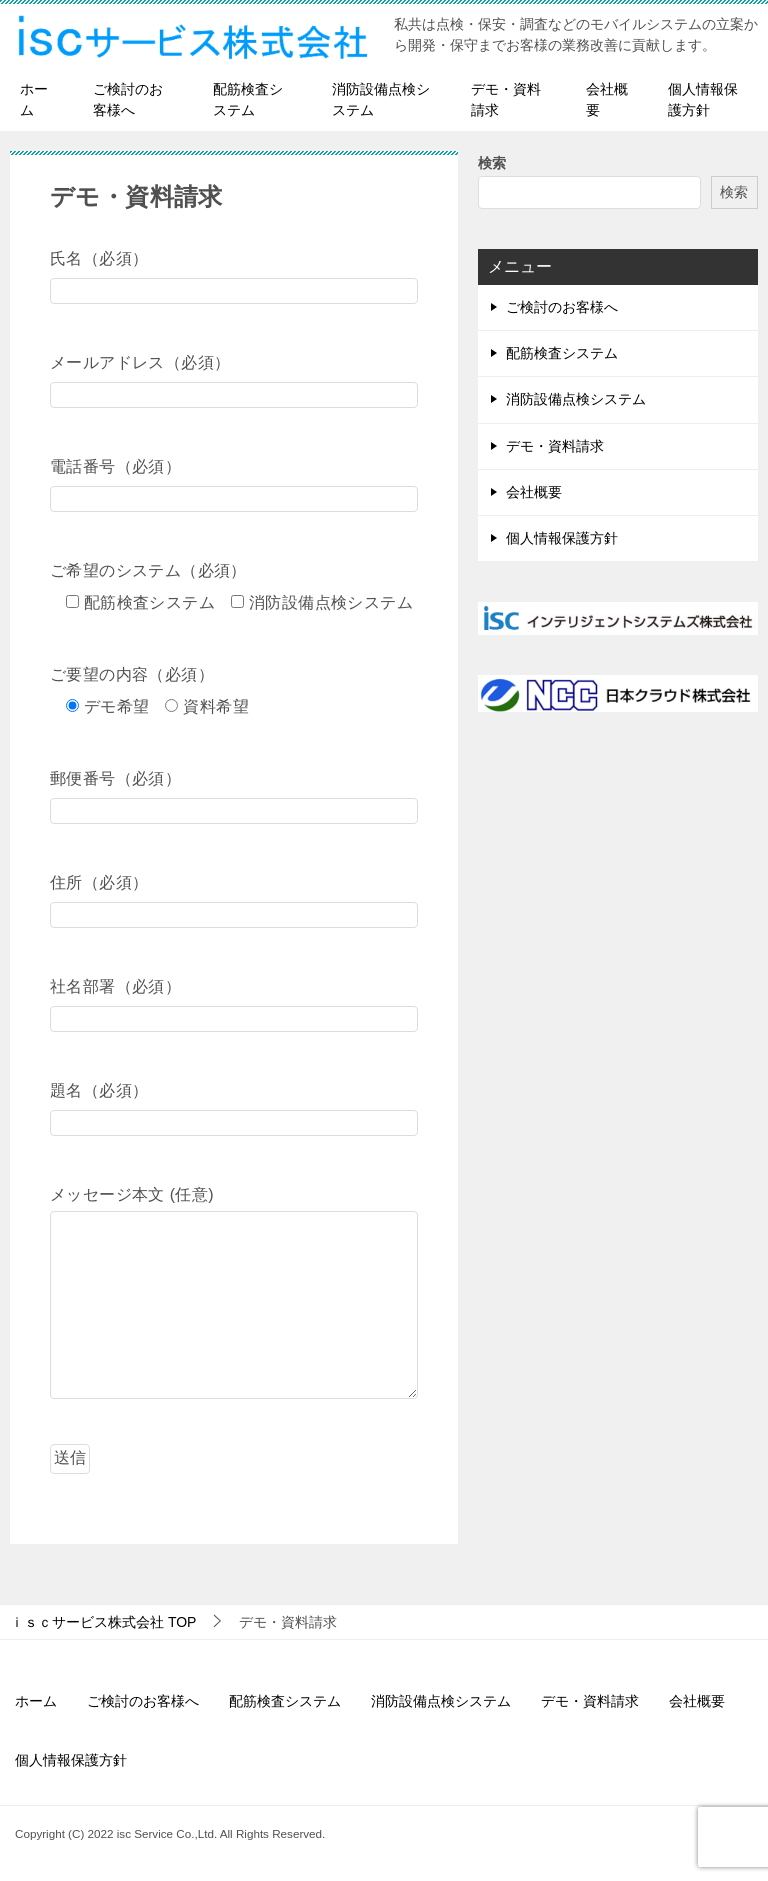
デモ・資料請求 (506, 99)
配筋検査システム (248, 99)
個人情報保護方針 (703, 99)
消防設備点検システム (381, 99)
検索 (492, 163)
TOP (103, 1622)
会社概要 (607, 99)
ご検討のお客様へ (128, 99)
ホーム (34, 99)
